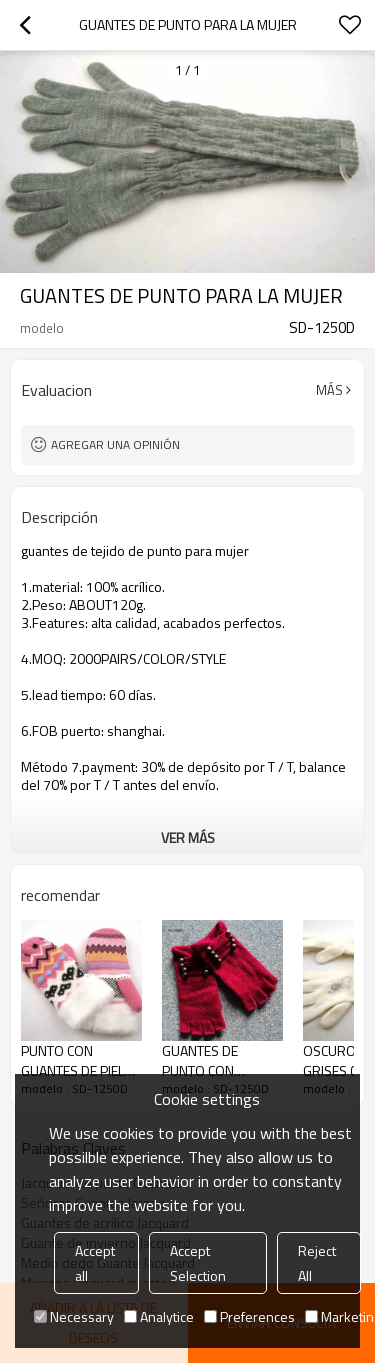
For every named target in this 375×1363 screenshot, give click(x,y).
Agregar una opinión (115, 444)
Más (329, 390)
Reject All (317, 1263)
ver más (188, 837)
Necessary (74, 1316)
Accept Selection (198, 1263)
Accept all (95, 1263)
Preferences (249, 1316)
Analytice (159, 1316)
